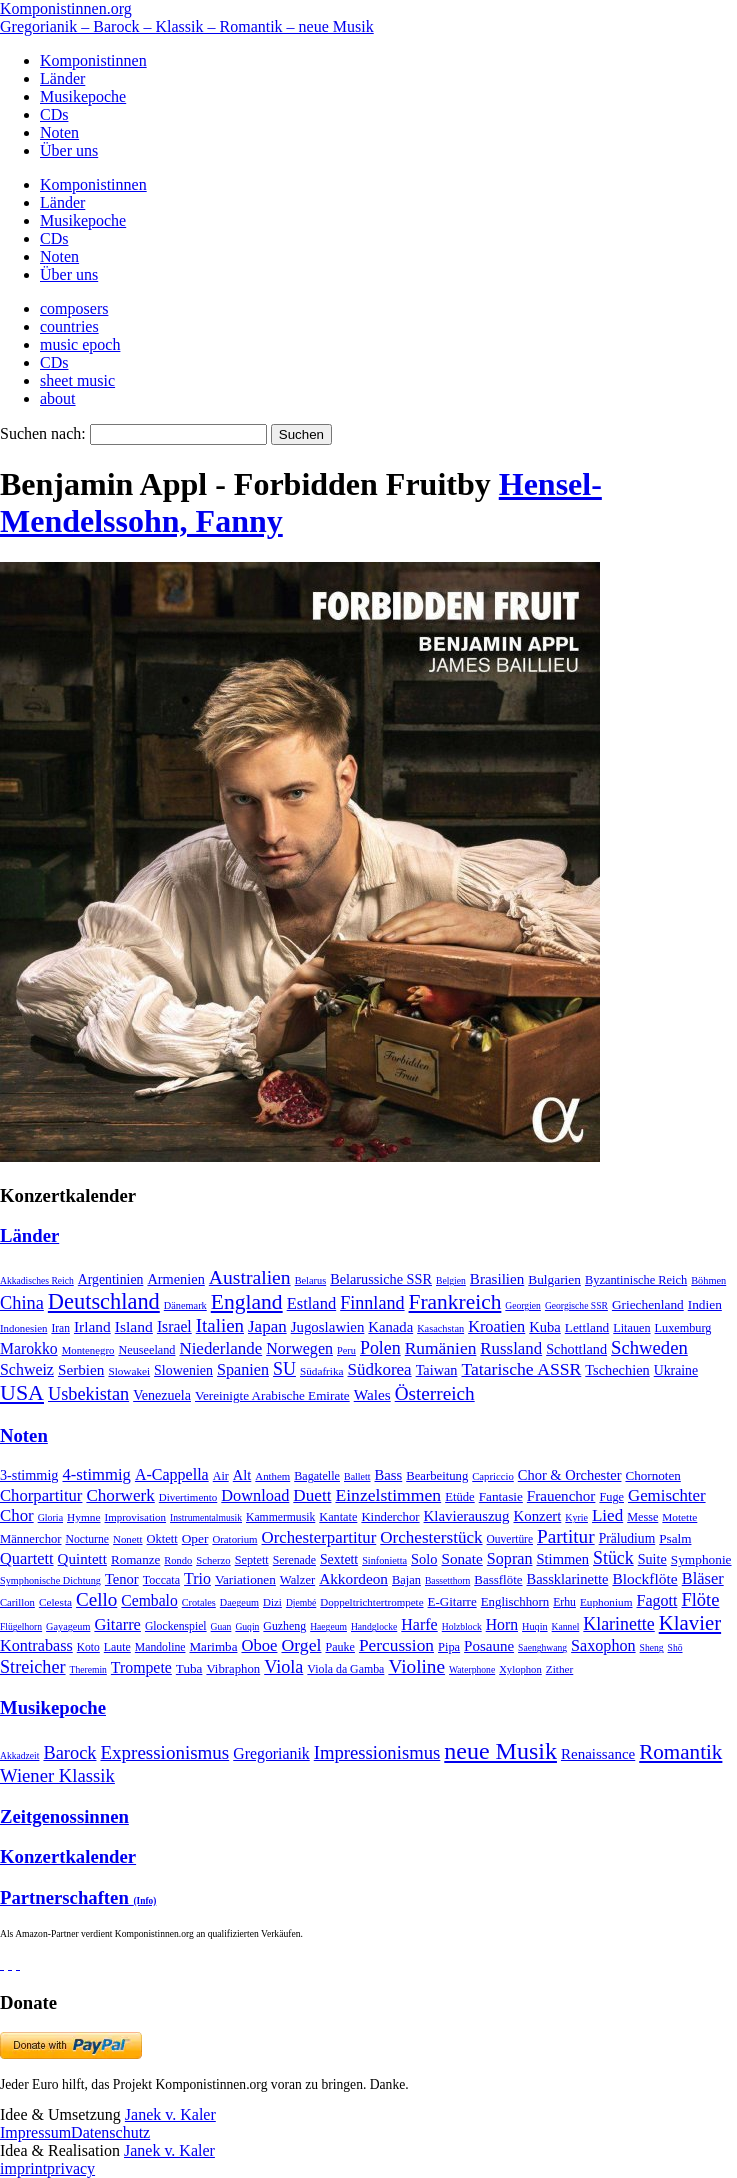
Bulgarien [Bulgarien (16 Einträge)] (554, 1279)
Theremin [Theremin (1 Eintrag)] (88, 1669)
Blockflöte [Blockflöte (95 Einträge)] (644, 1578)
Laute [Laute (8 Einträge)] (117, 1647)
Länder (62, 78)
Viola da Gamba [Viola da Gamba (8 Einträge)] (345, 1669)
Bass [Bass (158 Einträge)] (389, 1475)
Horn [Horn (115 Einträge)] (502, 1624)
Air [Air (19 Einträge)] (221, 1476)
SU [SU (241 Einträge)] (284, 1369)
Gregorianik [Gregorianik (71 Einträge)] (271, 1753)
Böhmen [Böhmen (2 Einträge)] (708, 1280)
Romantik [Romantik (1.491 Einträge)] (680, 1752)
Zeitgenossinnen (64, 1816)
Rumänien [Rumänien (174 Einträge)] (441, 1348)
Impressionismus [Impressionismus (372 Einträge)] (377, 1752)
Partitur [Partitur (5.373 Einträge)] (566, 1536)
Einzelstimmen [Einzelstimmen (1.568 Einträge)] (388, 1495)
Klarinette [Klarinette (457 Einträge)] (618, 1624)
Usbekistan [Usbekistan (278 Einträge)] (88, 1394)
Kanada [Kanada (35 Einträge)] (390, 1327)
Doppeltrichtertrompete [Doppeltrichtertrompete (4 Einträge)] (371, 1602)
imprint (23, 2168)
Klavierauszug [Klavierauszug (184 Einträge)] (467, 1516)
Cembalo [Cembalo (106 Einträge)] (149, 1600)
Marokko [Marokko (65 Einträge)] (29, 1348)
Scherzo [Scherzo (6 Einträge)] (213, 1560)
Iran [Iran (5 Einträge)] (60, 1328)
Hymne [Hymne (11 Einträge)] (83, 1517)
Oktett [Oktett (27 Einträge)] (162, 1539)
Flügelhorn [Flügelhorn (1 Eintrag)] (21, 1626)
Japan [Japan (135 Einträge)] (267, 1326)
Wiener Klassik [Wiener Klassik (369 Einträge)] (57, 1775)
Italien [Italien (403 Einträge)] (220, 1325)
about (58, 398)
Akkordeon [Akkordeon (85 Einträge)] (353, 1578)
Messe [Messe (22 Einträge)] (642, 1517)
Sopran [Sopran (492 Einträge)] (510, 1558)
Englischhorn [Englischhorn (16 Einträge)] (515, 1602)
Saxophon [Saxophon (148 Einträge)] (603, 1645)
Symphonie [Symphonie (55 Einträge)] (701, 1559)
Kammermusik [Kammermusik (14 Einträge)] (280, 1517)
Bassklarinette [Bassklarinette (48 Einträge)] (568, 1579)
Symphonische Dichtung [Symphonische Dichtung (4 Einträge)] (50, 1580)
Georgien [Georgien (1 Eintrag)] (523, 1305)
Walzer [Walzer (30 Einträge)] (297, 1580)
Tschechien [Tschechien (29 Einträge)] (617, 1370)
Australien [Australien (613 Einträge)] (250, 1277)
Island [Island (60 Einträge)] (134, 1326)
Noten (59, 132)
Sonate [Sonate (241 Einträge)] (461, 1558)
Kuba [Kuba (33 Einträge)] (545, 1327)
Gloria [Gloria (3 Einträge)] (50, 1517)
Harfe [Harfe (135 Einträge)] (419, 1624)
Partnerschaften (78, 1897)
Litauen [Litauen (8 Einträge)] (631, 1328)
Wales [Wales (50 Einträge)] (372, 1394)
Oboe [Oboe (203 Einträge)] (259, 1645)
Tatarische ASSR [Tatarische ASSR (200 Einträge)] (521, 1369)
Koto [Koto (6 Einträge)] (88, 1647)
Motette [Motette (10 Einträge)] (679, 1517)
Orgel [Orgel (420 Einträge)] (301, 1645)
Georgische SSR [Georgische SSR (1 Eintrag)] (576, 1305)
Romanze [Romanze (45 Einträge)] (135, 1559)
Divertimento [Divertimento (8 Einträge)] (188, 1497)
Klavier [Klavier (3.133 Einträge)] (690, 1622)
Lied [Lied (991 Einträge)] (607, 1515)
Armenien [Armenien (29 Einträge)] (175, 1279)
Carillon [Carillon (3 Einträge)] (17, 1602)
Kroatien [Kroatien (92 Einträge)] (496, 1326)
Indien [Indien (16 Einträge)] (705, 1304)
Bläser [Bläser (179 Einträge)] (703, 1578)
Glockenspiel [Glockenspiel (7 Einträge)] (176, 1626)
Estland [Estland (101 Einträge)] (312, 1303)
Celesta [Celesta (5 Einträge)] (55, 1602)
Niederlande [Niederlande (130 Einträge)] (220, 1348)
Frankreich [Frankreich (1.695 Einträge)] (455, 1302)
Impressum (35, 2132)
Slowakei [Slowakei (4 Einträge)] (129, 1371)
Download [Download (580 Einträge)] (255, 1495)
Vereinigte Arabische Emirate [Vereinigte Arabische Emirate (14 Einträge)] (272, 1395)
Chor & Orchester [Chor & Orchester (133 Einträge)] (570, 1475)
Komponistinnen (93, 60)
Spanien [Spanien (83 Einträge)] (243, 1369)
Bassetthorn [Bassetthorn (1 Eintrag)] (447, 1580)
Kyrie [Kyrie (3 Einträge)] (576, 1517)
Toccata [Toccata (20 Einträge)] (161, 1580)
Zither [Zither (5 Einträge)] (560, 1669)
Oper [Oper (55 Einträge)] (195, 1538)
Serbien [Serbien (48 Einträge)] (81, 1369)
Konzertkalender (68, 1856)
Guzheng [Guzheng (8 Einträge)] (284, 1626)
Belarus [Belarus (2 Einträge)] (311, 1280)
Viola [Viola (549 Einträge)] (283, 1667)
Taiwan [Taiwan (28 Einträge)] (437, 1370)
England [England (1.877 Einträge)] (247, 1302)
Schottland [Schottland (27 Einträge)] (576, 1349)
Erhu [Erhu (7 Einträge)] (564, 1602)
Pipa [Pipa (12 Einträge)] (449, 1647)
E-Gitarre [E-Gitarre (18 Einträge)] (452, 1601)
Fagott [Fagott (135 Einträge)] (656, 1600)
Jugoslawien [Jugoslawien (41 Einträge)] (328, 1327)
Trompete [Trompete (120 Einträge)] (141, 1667)
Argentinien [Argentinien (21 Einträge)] (111, 1279)
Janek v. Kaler (170, 2114)
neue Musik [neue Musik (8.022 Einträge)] (500, 1751)
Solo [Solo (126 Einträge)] (424, 1559)
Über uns (69, 150)
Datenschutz (110, 2132)
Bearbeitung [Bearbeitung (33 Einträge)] (437, 1476)
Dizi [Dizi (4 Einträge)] (272, 1602)
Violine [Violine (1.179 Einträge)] (416, 1666)
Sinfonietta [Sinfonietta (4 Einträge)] (384, 1560)
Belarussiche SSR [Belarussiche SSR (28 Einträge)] (381, 1279)
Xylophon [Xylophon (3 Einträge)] (520, 1669)
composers (74, 308)
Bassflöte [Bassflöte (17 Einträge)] (498, 1579)
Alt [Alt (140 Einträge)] (242, 1475)
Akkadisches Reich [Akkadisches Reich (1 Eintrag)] (37, 1280)
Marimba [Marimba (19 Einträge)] (213, 1646)
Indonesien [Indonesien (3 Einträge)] (23, 1328)
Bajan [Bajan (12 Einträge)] (406, 1580)
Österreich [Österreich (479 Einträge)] (435, 1393)
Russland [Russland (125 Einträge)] (511, 1348)
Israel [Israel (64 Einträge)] (174, 1326)
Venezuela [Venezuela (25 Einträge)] (162, 1395)
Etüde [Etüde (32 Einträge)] (460, 1497)
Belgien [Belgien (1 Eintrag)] (451, 1280)
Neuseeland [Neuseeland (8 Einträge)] (146, 1350)
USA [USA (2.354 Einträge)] (22, 1392)
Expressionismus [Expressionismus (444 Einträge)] (164, 1752)
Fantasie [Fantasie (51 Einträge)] (501, 1496)
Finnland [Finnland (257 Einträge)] (372, 1303)
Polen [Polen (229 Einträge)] (380, 1348)
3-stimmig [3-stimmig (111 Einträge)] (29, 1475)
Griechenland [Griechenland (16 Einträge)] (648, 1304)
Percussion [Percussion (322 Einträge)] (396, 1645)
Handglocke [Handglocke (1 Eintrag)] (374, 1626)
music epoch (80, 344)
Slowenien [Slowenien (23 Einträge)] (183, 1370)
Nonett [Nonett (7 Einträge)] (127, 1539)
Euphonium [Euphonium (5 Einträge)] (606, 1602)
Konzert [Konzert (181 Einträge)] (538, 1516)
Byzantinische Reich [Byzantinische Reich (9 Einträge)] (636, 1280)
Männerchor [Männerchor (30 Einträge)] (30, 1539)
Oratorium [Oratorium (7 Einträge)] (234, 1539)
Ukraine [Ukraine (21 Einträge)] (676, 1370)
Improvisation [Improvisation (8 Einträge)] (136, 1517)
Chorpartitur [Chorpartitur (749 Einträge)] (41, 1495)
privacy (71, 2168)
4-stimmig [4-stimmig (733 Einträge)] (96, 1474)
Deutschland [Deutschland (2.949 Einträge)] (104, 1301)
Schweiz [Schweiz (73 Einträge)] (27, 1369)
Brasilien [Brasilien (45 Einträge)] (497, 1279)
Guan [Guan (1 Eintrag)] (221, 1626)
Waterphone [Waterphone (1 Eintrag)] (472, 1669)
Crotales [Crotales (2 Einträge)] (199, 1602)
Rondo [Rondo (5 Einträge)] (178, 1560)
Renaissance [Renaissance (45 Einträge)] (598, 1754)
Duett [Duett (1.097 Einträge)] (312, 1495)
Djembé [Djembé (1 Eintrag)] (301, 1602)
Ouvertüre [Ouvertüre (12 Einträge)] (510, 1539)
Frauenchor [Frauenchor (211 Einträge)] (561, 1496)
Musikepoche (83, 96)
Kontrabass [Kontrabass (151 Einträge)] (36, 1645)
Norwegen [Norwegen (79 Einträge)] (299, 1348)
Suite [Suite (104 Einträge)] (652, 1559)
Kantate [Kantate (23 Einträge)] (338, 1517)
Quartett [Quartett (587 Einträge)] (27, 1558)
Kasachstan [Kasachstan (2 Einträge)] (440, 1328)
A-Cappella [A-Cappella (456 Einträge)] (172, 1474)
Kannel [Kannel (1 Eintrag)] (566, 1626)
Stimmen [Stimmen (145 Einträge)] (562, 1559)
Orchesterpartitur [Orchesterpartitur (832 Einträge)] (319, 1537)
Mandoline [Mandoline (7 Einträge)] (160, 1647)
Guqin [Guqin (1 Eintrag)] (247, 1626)
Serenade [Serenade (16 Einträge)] (294, 1560)
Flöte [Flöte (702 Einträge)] (700, 1599)
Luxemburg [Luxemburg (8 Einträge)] (683, 1328)
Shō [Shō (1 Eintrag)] (675, 1647)
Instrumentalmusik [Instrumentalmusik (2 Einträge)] (206, 1517)
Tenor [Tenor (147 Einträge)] (122, 1579)
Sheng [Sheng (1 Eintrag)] (652, 1647)
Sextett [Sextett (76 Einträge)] (339, 1559)
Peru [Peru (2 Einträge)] (346, 1350)
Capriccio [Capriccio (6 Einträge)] (493, 1476)
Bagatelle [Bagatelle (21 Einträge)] (317, 1476)
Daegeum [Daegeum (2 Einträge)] (239, 1602)
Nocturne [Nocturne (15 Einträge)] (87, 1539)
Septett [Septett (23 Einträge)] (252, 1560)
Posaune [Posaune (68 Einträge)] (489, 1646)
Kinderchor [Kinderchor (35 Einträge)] (390, 1517)
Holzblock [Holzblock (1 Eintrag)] (462, 1626)
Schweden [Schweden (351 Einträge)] (649, 1347)
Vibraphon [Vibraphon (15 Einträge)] (233, 1669)
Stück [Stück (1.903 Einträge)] (613, 1558)
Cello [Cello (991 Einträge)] (96, 1599)
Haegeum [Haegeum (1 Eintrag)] (328, 1626)
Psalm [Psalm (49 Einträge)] (675, 1538)
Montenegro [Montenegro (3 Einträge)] (88, 1350)
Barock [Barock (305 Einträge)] (69, 1753)
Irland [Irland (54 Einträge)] (92, 1326)
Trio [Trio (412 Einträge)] (197, 1578)
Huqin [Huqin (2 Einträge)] (535, 1626)
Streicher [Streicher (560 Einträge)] (33, 1667)
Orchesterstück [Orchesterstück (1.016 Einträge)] (431, 1537)
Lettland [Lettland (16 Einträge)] (587, 1327)
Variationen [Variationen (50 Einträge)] (245, 1579)
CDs (54, 114)
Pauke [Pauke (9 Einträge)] (339, 1647)
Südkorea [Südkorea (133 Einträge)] (380, 1369)
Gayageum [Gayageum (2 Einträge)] (68, 1626)
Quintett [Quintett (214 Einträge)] (82, 1559)
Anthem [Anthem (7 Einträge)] (272, 1476)
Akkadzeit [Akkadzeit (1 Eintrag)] (19, 1755)
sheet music (77, 380)
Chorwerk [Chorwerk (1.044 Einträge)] (120, 1495)
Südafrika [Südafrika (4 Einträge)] (322, 1371)
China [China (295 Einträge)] (22, 1303)
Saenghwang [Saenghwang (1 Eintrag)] (542, 1647)
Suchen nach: (43, 433)
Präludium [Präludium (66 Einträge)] (627, 1538)
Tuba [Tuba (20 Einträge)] (189, 1668)
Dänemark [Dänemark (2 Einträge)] (185, 1305)
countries (69, 326)
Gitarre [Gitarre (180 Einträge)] (117, 1624)
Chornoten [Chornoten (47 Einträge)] (652, 1475)
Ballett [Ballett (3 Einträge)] (357, 1476)
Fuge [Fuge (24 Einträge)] (611, 1497)
